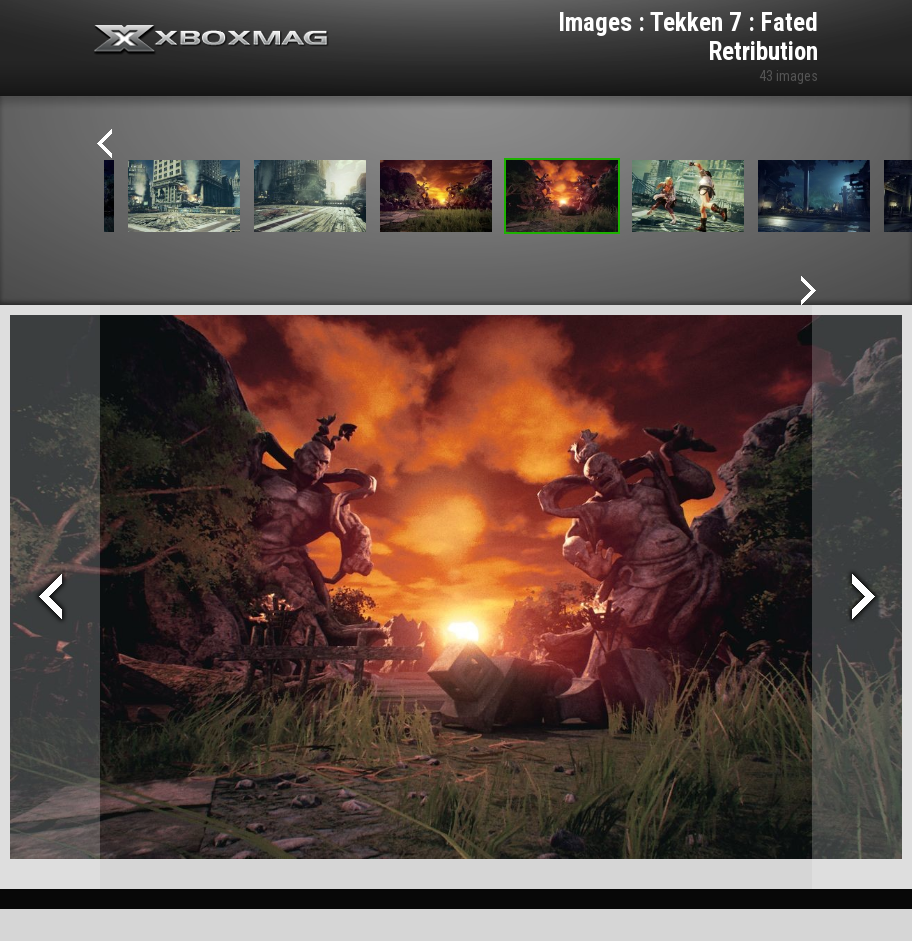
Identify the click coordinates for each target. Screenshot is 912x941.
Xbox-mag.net (211, 40)
